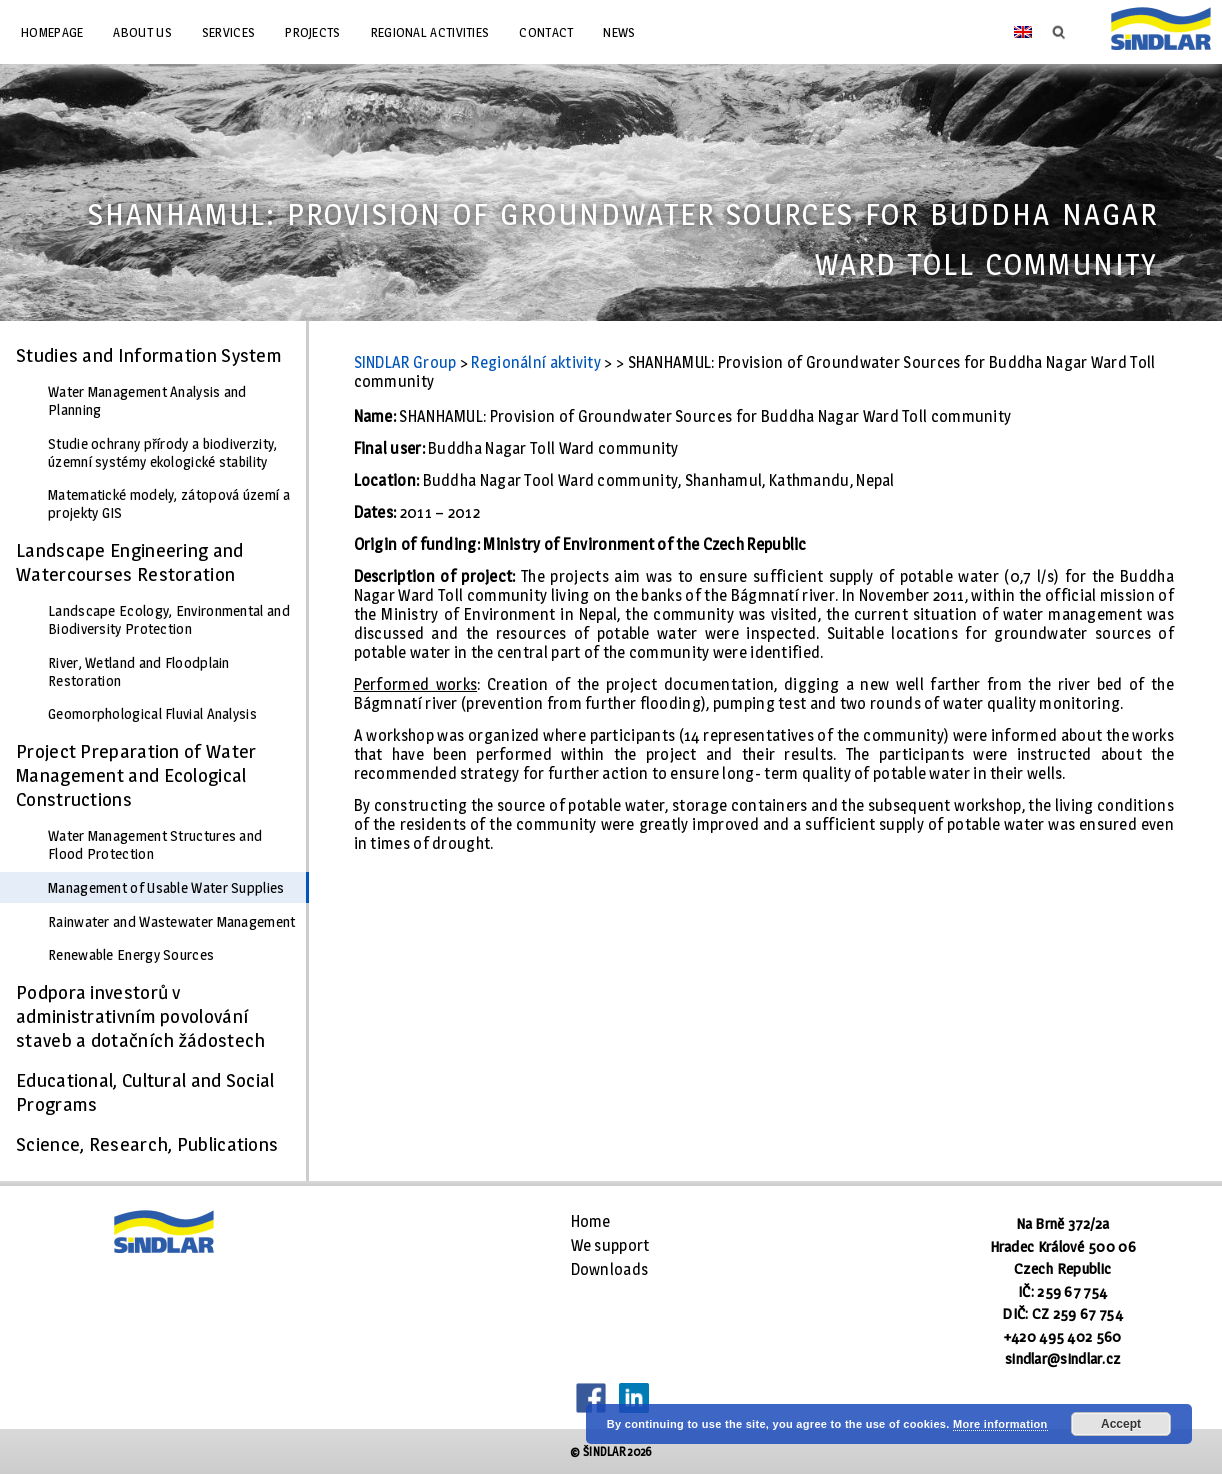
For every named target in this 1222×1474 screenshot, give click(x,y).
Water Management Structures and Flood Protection (155, 845)
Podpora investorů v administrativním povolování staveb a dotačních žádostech (140, 1016)
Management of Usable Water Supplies (166, 888)
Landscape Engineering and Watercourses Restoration (130, 562)
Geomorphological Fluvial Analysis (152, 714)
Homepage (52, 32)
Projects (312, 32)
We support (610, 1245)
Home (591, 1221)
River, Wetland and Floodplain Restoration (139, 672)
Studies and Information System (149, 355)
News (619, 32)
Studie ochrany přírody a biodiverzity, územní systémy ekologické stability (162, 453)
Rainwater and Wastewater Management (172, 922)
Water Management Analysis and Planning (147, 401)
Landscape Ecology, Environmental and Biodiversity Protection (169, 620)
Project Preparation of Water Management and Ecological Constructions (136, 775)
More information (1000, 1424)
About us (142, 32)
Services (228, 32)
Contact (546, 32)
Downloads (610, 1269)
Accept (1121, 1424)
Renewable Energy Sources (131, 955)
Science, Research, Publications (147, 1144)
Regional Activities (430, 32)
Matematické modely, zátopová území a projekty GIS (169, 504)
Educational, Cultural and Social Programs (145, 1092)
